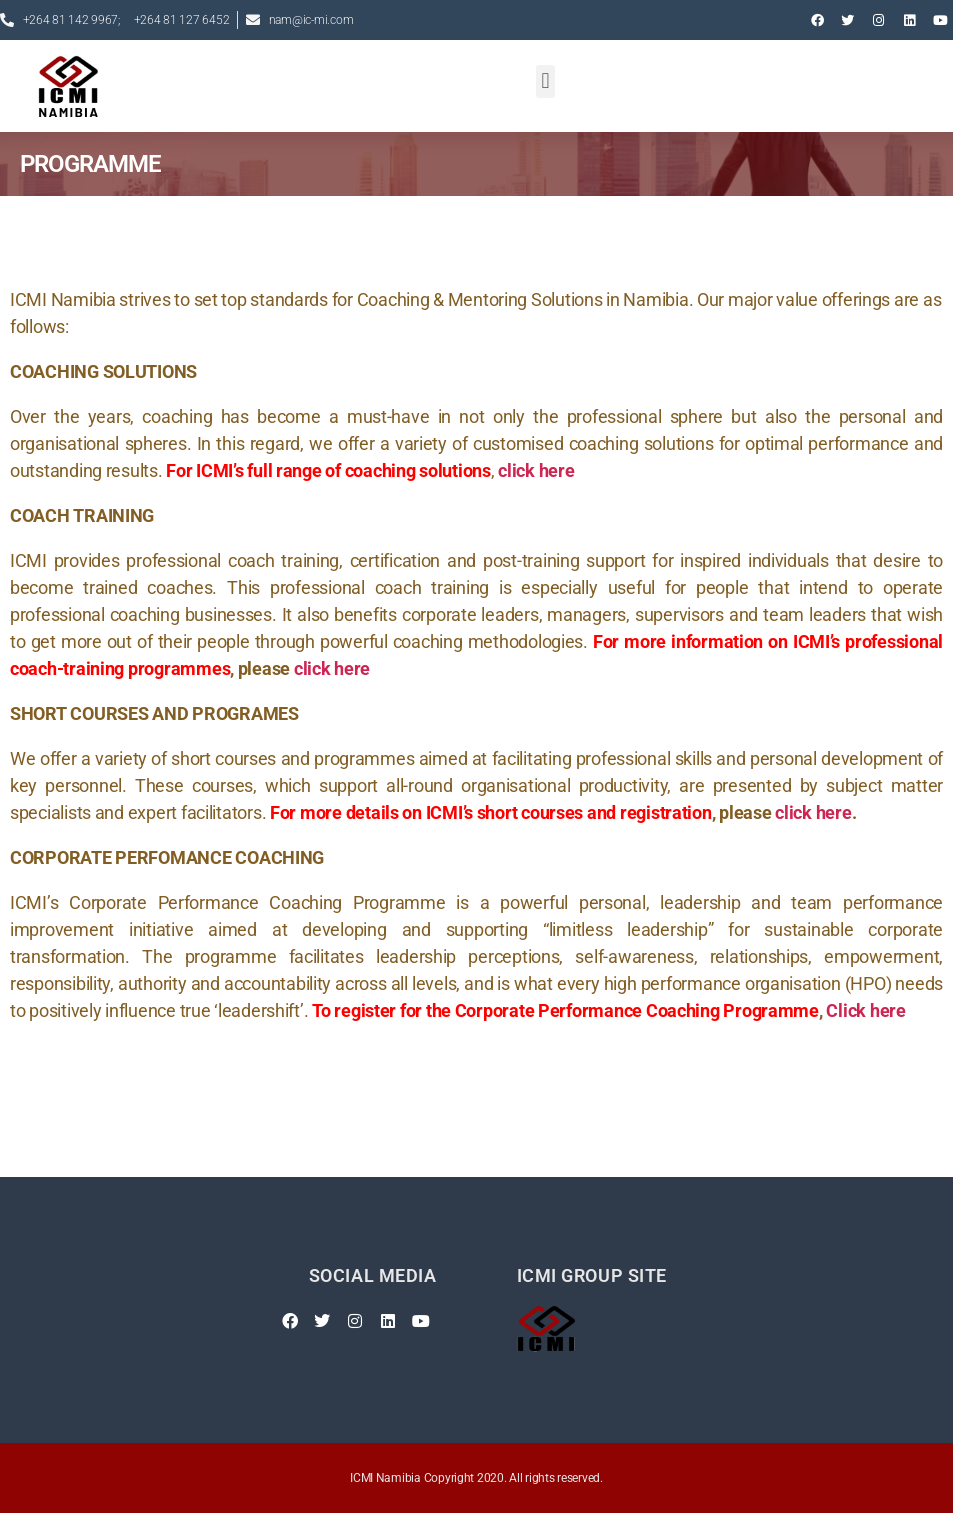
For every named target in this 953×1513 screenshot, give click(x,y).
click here (332, 668)
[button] (545, 81)
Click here (865, 1010)
